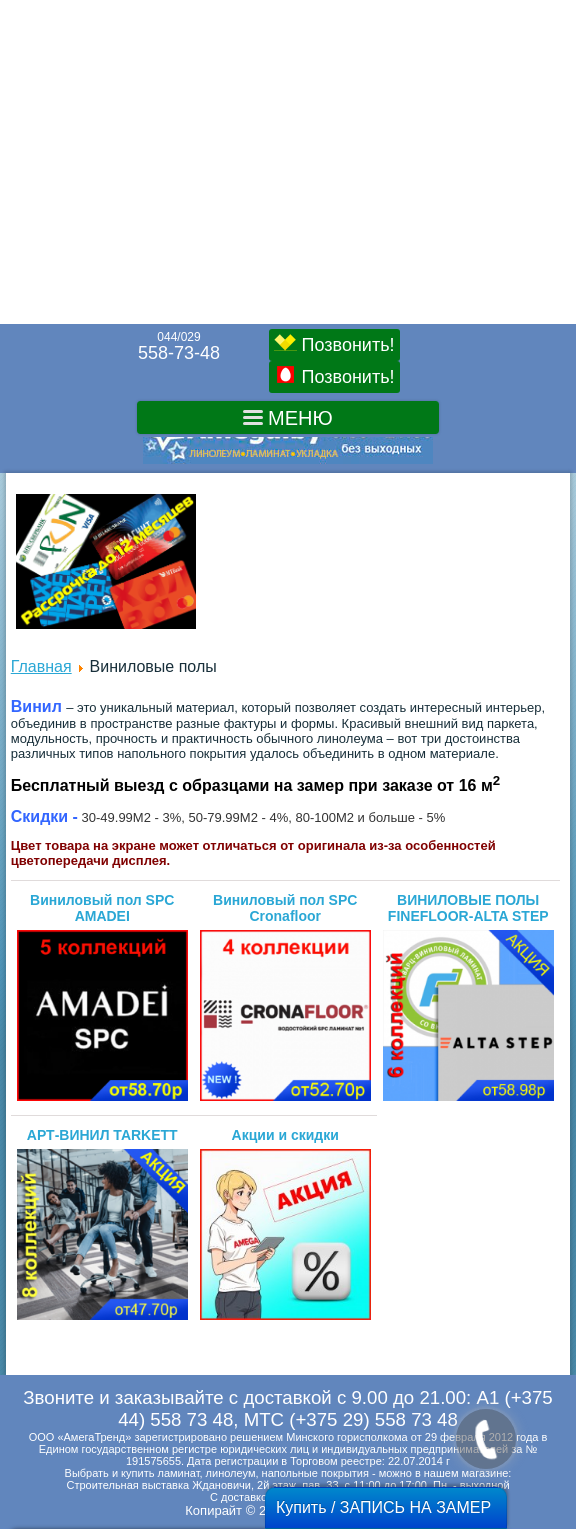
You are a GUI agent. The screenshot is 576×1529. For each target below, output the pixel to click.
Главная (41, 666)
